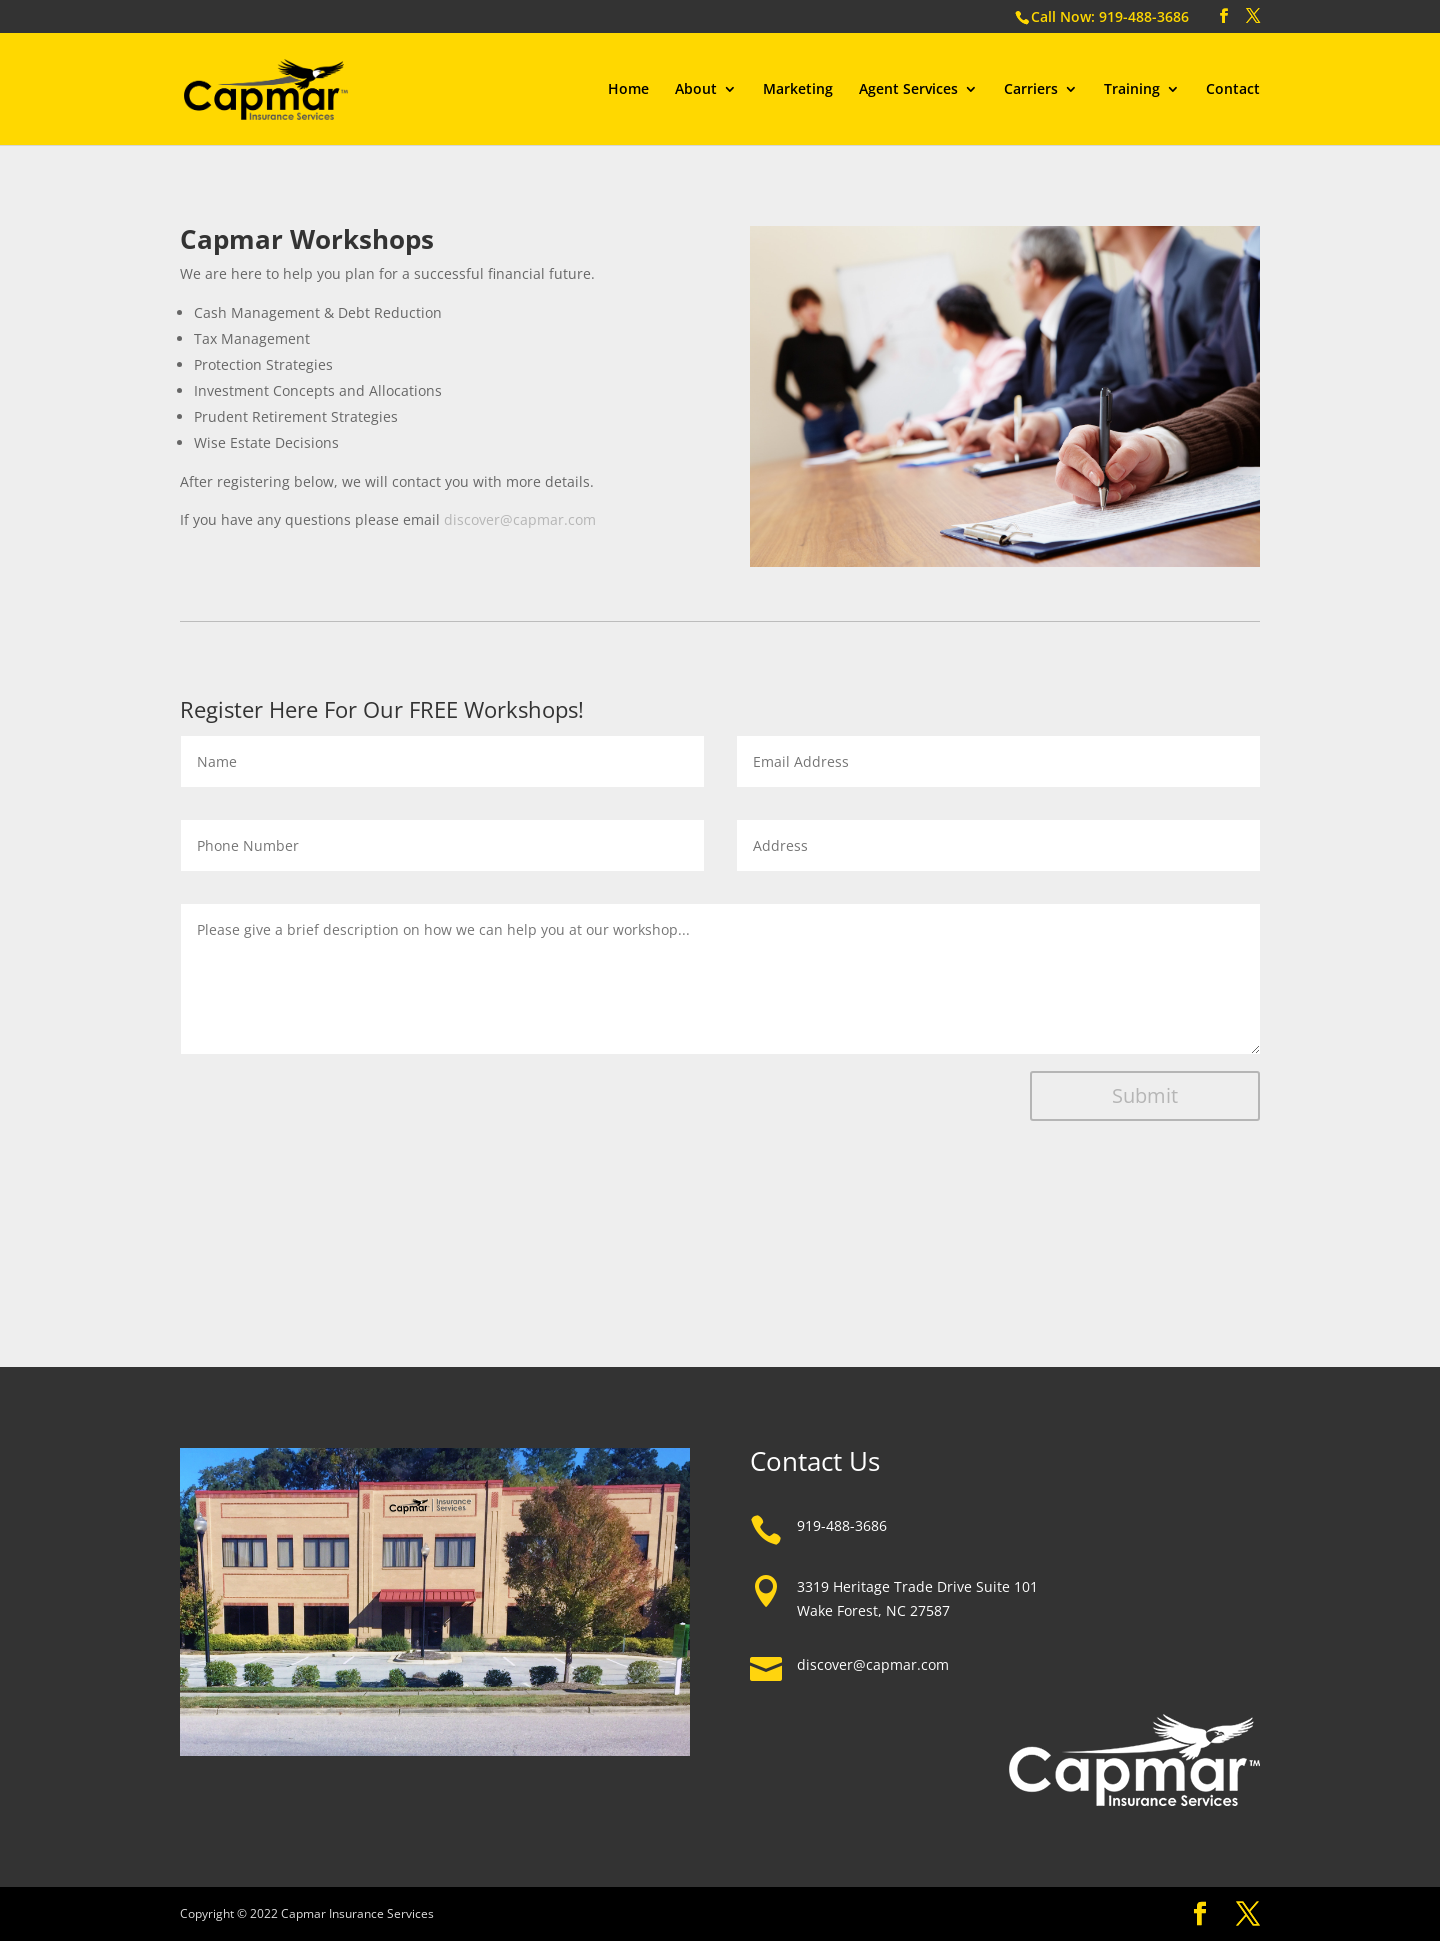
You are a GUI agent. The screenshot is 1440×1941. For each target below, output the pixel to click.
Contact (1233, 90)
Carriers (1031, 90)
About (696, 90)
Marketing (798, 90)
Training (1132, 90)
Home (628, 90)
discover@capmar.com (520, 519)
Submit (1145, 1095)
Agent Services (908, 90)
